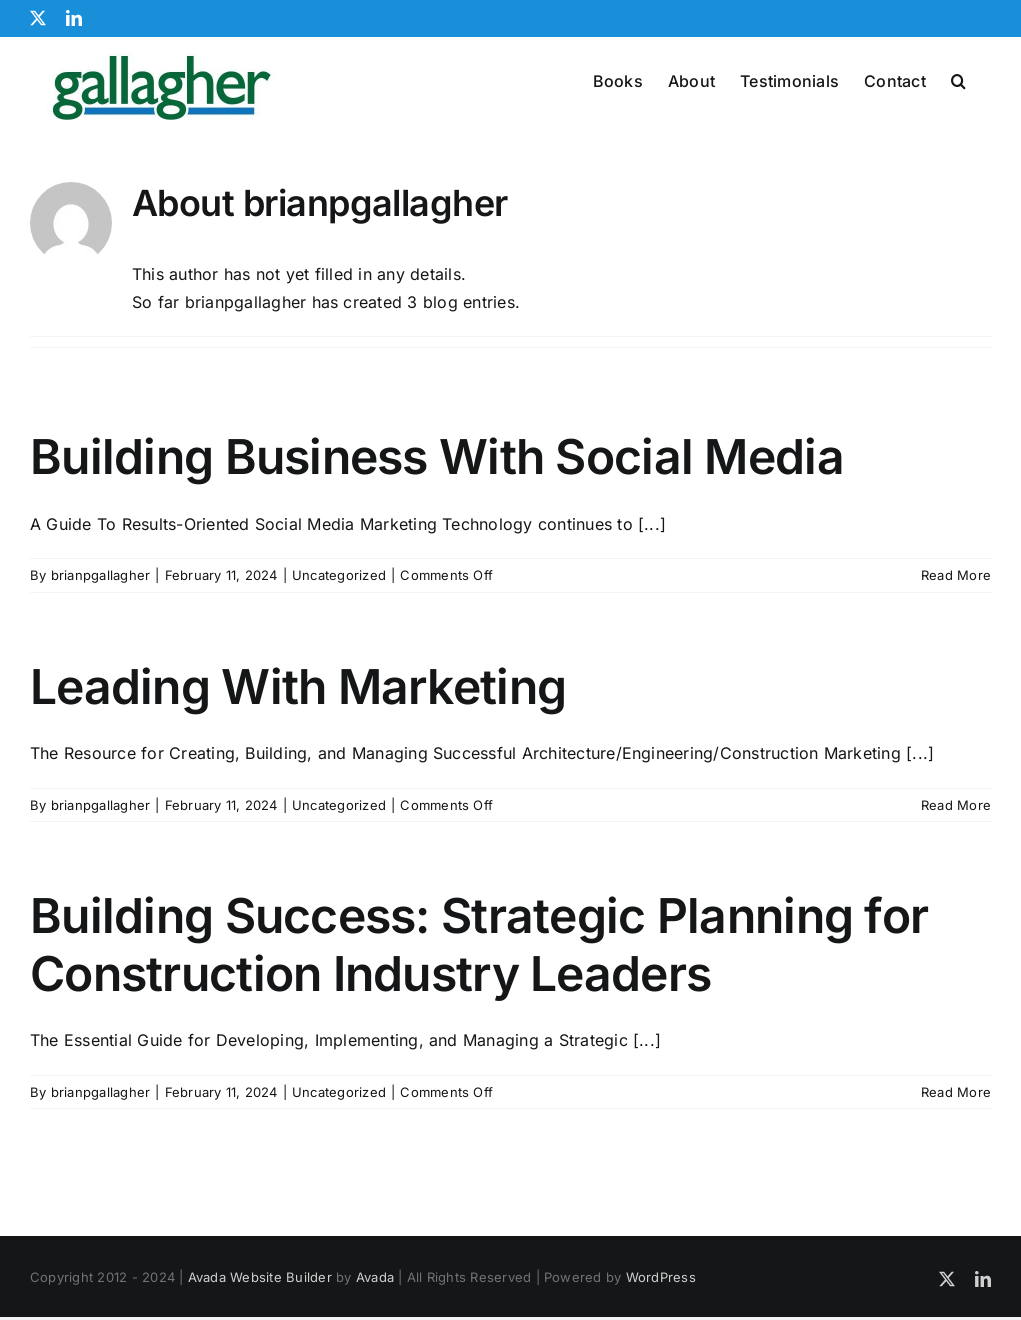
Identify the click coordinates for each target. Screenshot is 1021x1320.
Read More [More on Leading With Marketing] (956, 866)
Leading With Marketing (298, 747)
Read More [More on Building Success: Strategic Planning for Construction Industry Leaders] (956, 1153)
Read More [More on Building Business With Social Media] (956, 636)
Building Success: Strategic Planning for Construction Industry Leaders (479, 1005)
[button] (958, 79)
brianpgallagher (101, 636)
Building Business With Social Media (437, 517)
